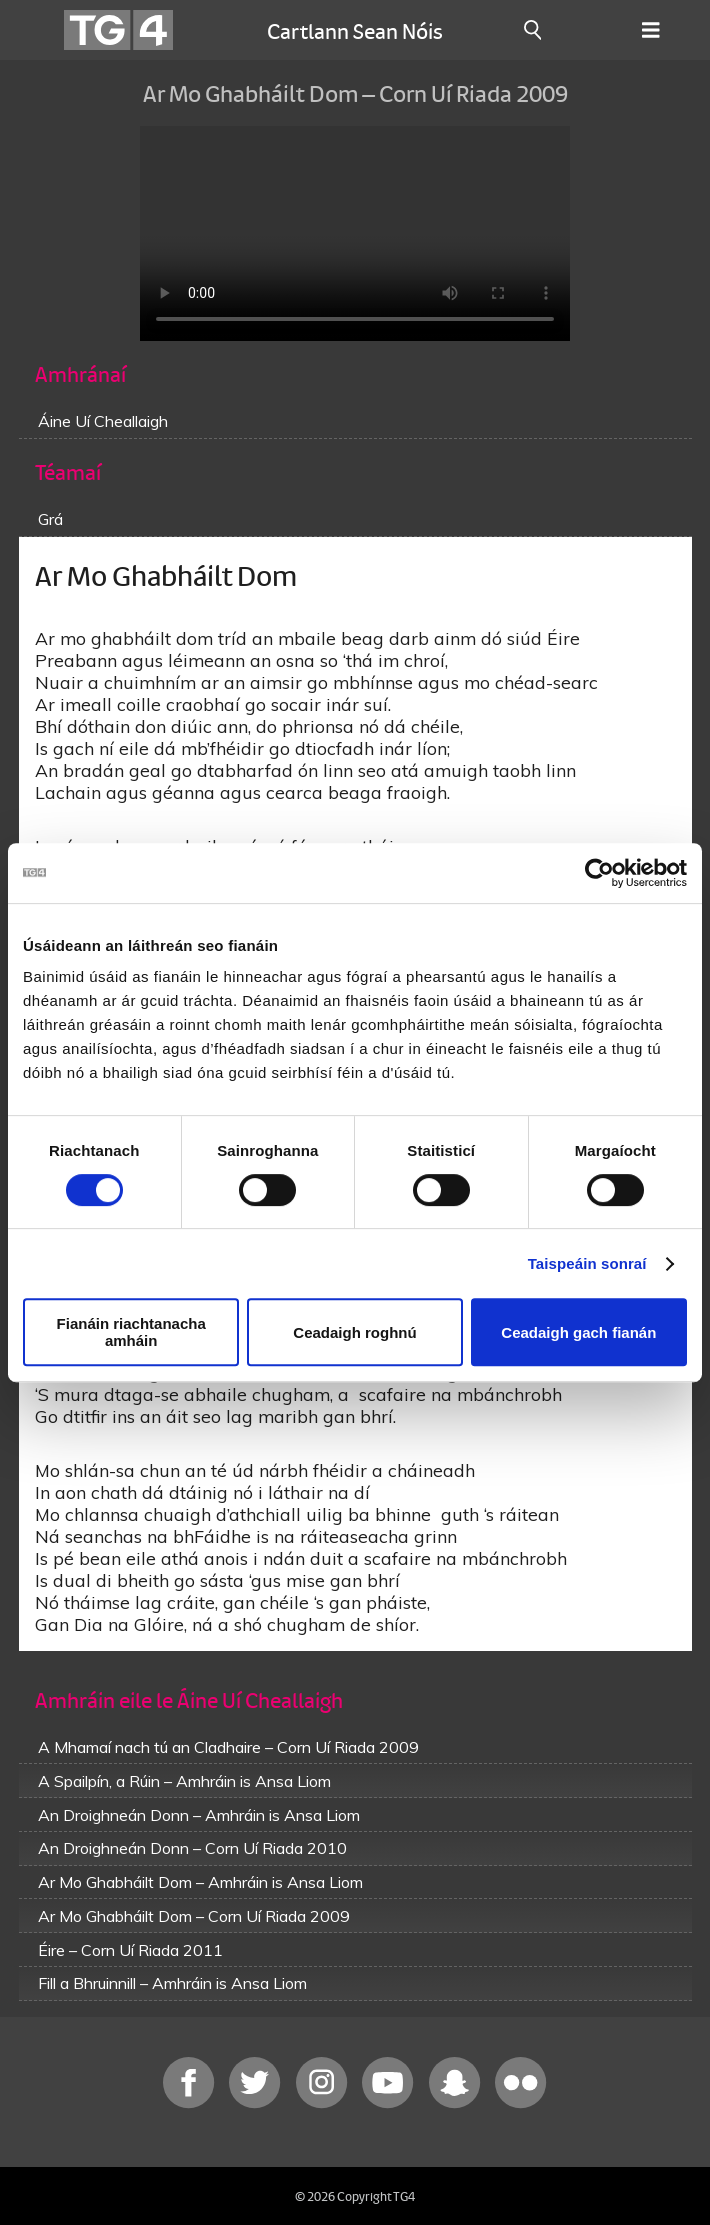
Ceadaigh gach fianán (578, 1332)
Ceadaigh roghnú (354, 1332)
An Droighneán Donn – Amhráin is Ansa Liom (199, 1815)
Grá (50, 519)
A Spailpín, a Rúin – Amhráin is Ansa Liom (184, 1781)
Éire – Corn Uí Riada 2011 (130, 1950)
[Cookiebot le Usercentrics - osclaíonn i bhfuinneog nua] (599, 873)
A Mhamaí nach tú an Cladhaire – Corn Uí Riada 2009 (228, 1747)
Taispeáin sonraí (587, 1263)
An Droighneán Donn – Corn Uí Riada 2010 (192, 1848)
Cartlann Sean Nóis (355, 30)
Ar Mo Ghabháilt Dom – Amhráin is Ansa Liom (200, 1882)
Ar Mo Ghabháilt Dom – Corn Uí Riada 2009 (194, 1916)
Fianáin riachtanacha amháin (131, 1332)
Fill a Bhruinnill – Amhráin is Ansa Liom (172, 1983)
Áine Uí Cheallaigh (103, 421)
